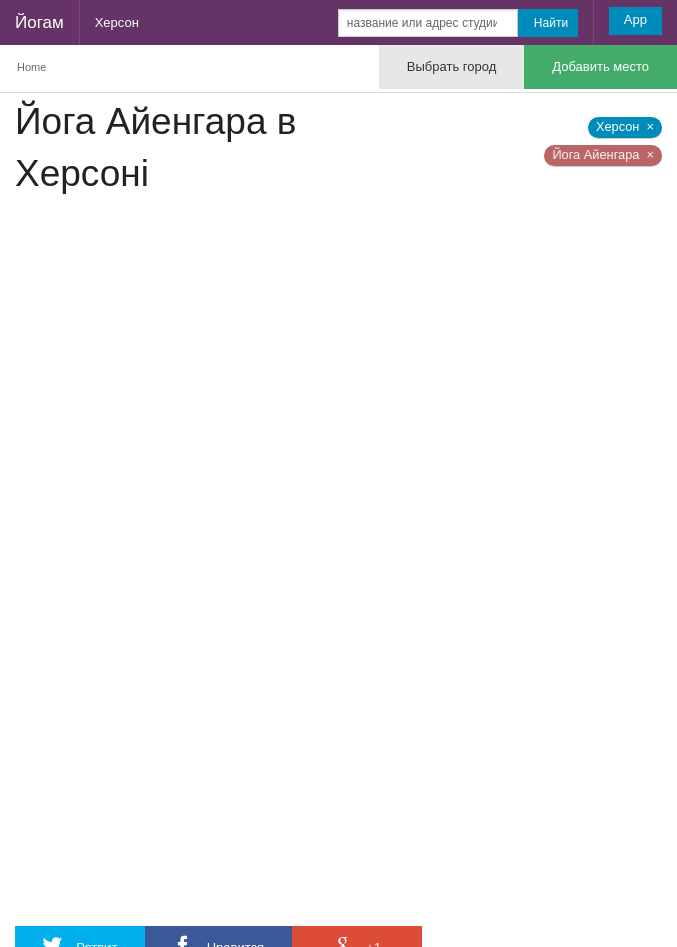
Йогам (39, 22)
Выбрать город (451, 66)
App (635, 19)
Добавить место (600, 66)
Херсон (117, 22)
